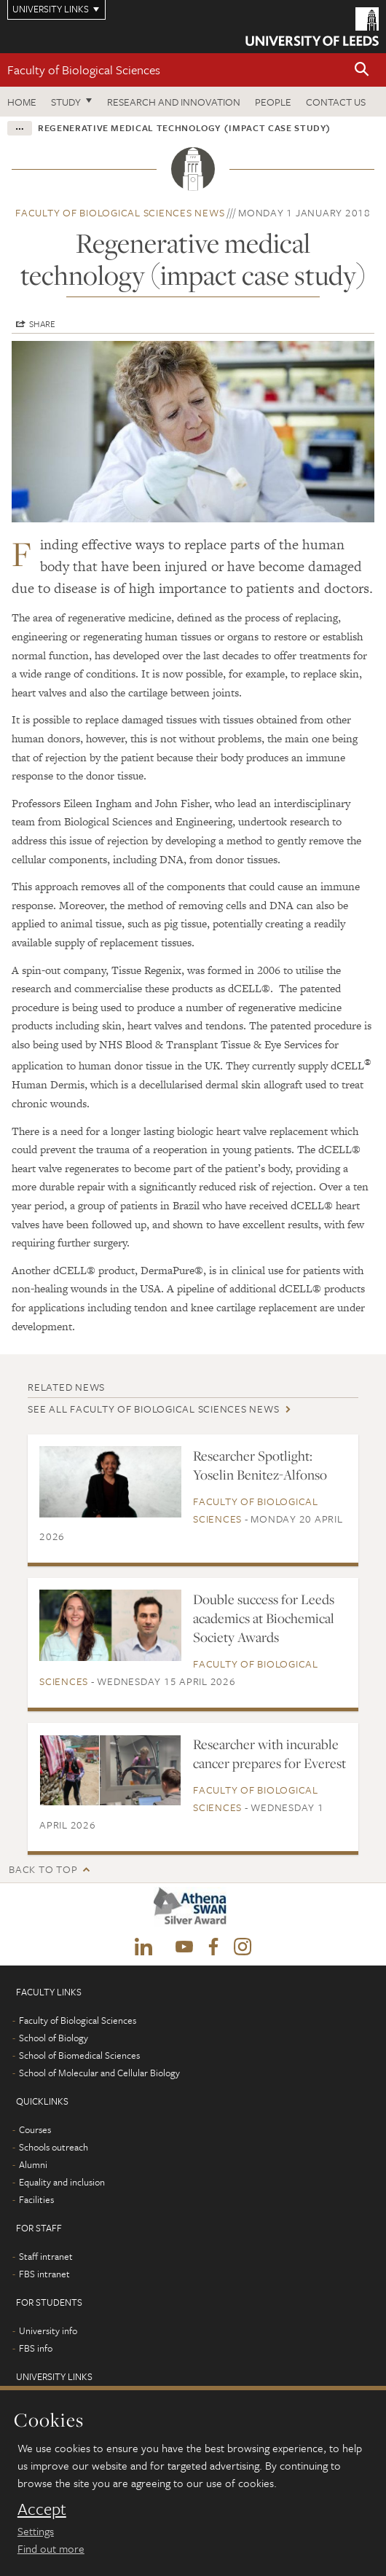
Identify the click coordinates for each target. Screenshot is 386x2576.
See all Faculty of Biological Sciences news (153, 1408)
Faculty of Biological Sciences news (119, 212)
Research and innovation (173, 101)
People (273, 101)
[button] (362, 70)
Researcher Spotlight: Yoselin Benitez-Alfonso (260, 1465)
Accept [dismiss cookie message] (41, 2509)
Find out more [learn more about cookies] (50, 2548)
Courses (35, 2129)
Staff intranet (46, 2256)
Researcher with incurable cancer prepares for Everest (269, 1753)
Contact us (336, 101)
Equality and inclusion (62, 2182)
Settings (35, 2531)
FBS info (35, 2348)
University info (48, 2330)
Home (21, 101)
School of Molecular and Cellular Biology (99, 2072)
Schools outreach (53, 2147)
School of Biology (53, 2037)
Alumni (33, 2164)
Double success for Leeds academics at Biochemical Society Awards (263, 1618)
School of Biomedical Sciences (79, 2055)
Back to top (43, 1869)
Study (66, 101)
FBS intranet (44, 2273)
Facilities (36, 2199)
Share (42, 323)
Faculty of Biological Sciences (83, 69)
